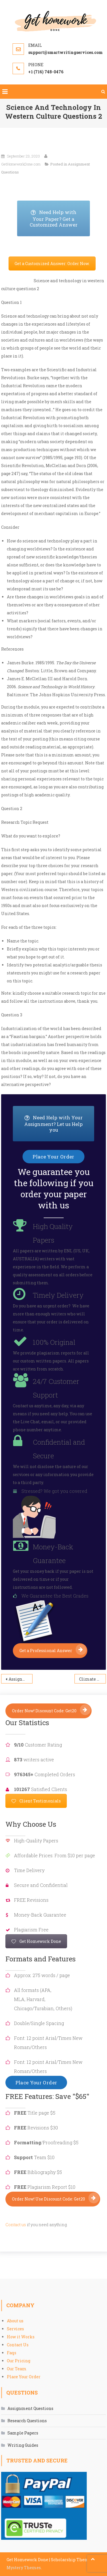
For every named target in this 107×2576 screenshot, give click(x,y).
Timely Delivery (58, 1295)
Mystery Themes (24, 2567)
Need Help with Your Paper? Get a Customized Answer (60, 218)
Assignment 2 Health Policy (21, 1679)
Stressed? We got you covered (54, 1491)
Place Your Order (24, 2376)
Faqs (11, 2352)
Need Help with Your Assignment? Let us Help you (59, 1123)
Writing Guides (22, 2445)
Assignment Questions (30, 2408)
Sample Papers (22, 2433)
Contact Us (18, 2344)
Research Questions (27, 2420)
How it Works (21, 2336)
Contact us (15, 2224)
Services (15, 2328)
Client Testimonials (36, 1801)
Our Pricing (18, 2360)
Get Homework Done (36, 1941)
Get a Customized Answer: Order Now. (52, 263)
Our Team (17, 2368)
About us (15, 2320)
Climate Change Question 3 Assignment (92, 1679)
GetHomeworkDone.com (21, 164)
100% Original (54, 1342)
